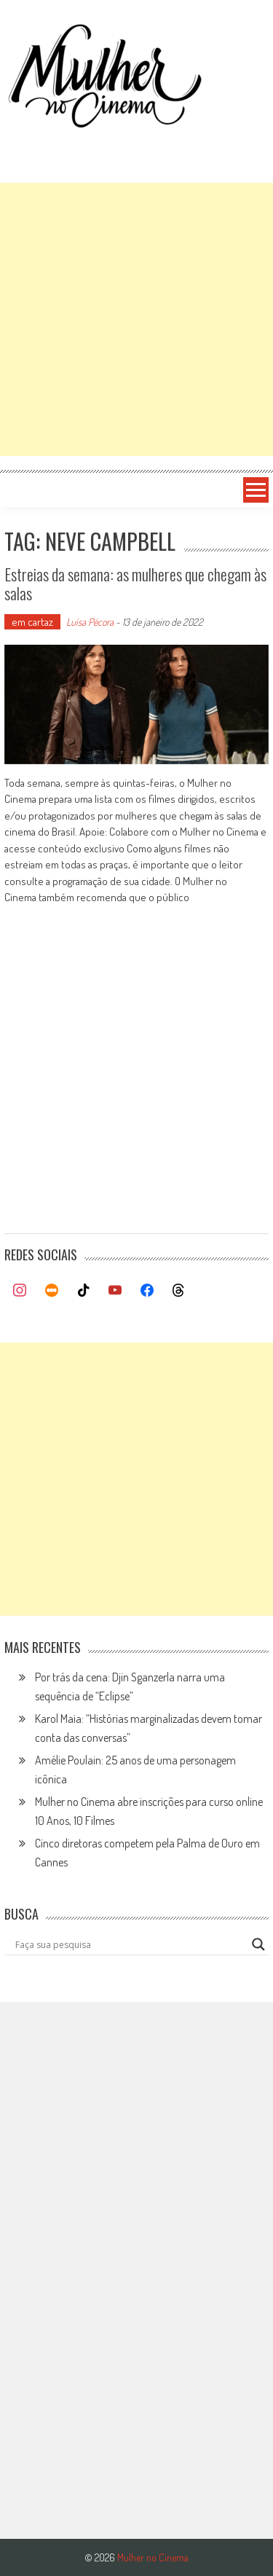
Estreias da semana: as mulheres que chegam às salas (135, 583)
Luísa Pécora (90, 622)
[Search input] (130, 1944)
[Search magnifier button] (258, 1944)
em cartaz (32, 622)
